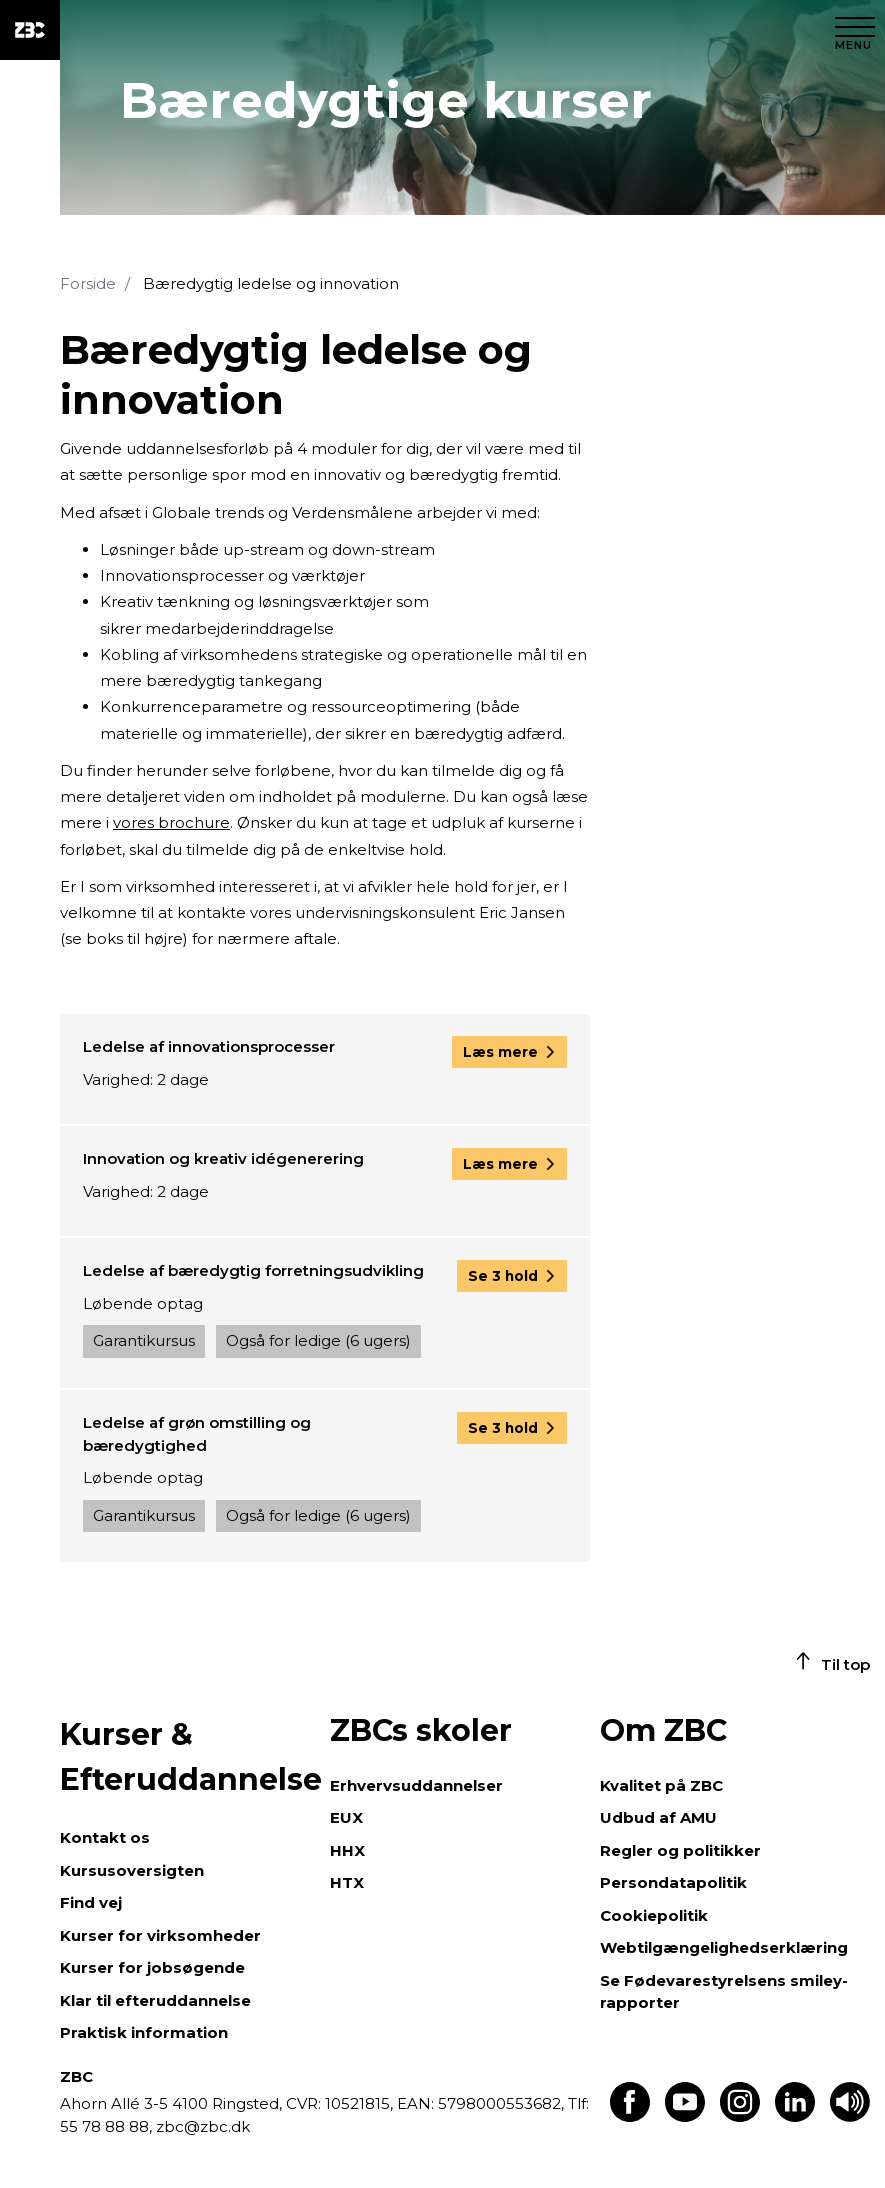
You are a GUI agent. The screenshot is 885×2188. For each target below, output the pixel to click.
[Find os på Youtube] (685, 2116)
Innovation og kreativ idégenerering (223, 1158)
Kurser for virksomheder (160, 1935)
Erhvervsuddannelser (416, 1785)
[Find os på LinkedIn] (795, 2116)
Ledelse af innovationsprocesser (209, 1046)
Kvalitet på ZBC (661, 1785)
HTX (347, 1882)
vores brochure (171, 822)
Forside (88, 283)
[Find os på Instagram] (740, 2116)
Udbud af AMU (658, 1817)
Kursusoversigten (132, 1870)
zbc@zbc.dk (203, 2126)
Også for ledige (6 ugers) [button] (318, 1340)
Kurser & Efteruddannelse (185, 1757)
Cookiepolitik (654, 1915)
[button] (510, 1052)
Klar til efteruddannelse (155, 2000)
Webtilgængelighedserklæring (724, 1947)
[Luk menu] (855, 30)
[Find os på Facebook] (630, 2116)
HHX (347, 1850)
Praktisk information (144, 2032)
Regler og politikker (680, 1850)
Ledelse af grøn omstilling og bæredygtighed (197, 1434)
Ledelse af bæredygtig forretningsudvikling (253, 1270)
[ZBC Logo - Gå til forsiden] (30, 30)
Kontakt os (105, 1837)
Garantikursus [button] (144, 1340)
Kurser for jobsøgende (152, 1967)
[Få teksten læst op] (850, 2116)
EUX (346, 1817)
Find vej (91, 1902)
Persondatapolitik (673, 1882)
